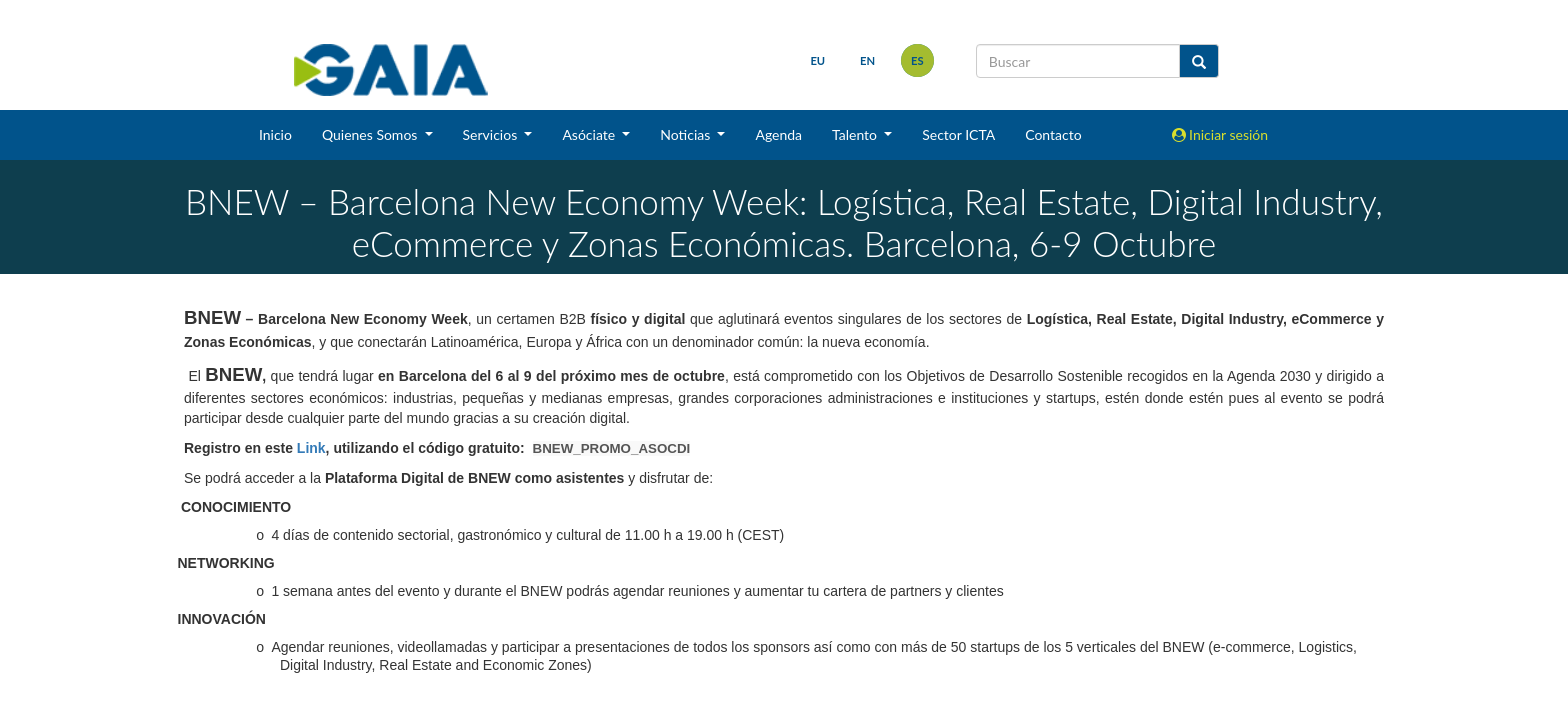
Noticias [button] (687, 134)
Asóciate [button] (590, 134)
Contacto (1053, 134)
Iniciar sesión (1220, 134)
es (917, 60)
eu (817, 60)
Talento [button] (856, 134)
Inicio (275, 134)
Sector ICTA (958, 134)
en (867, 60)
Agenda (778, 134)
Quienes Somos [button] (371, 134)
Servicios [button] (492, 134)
